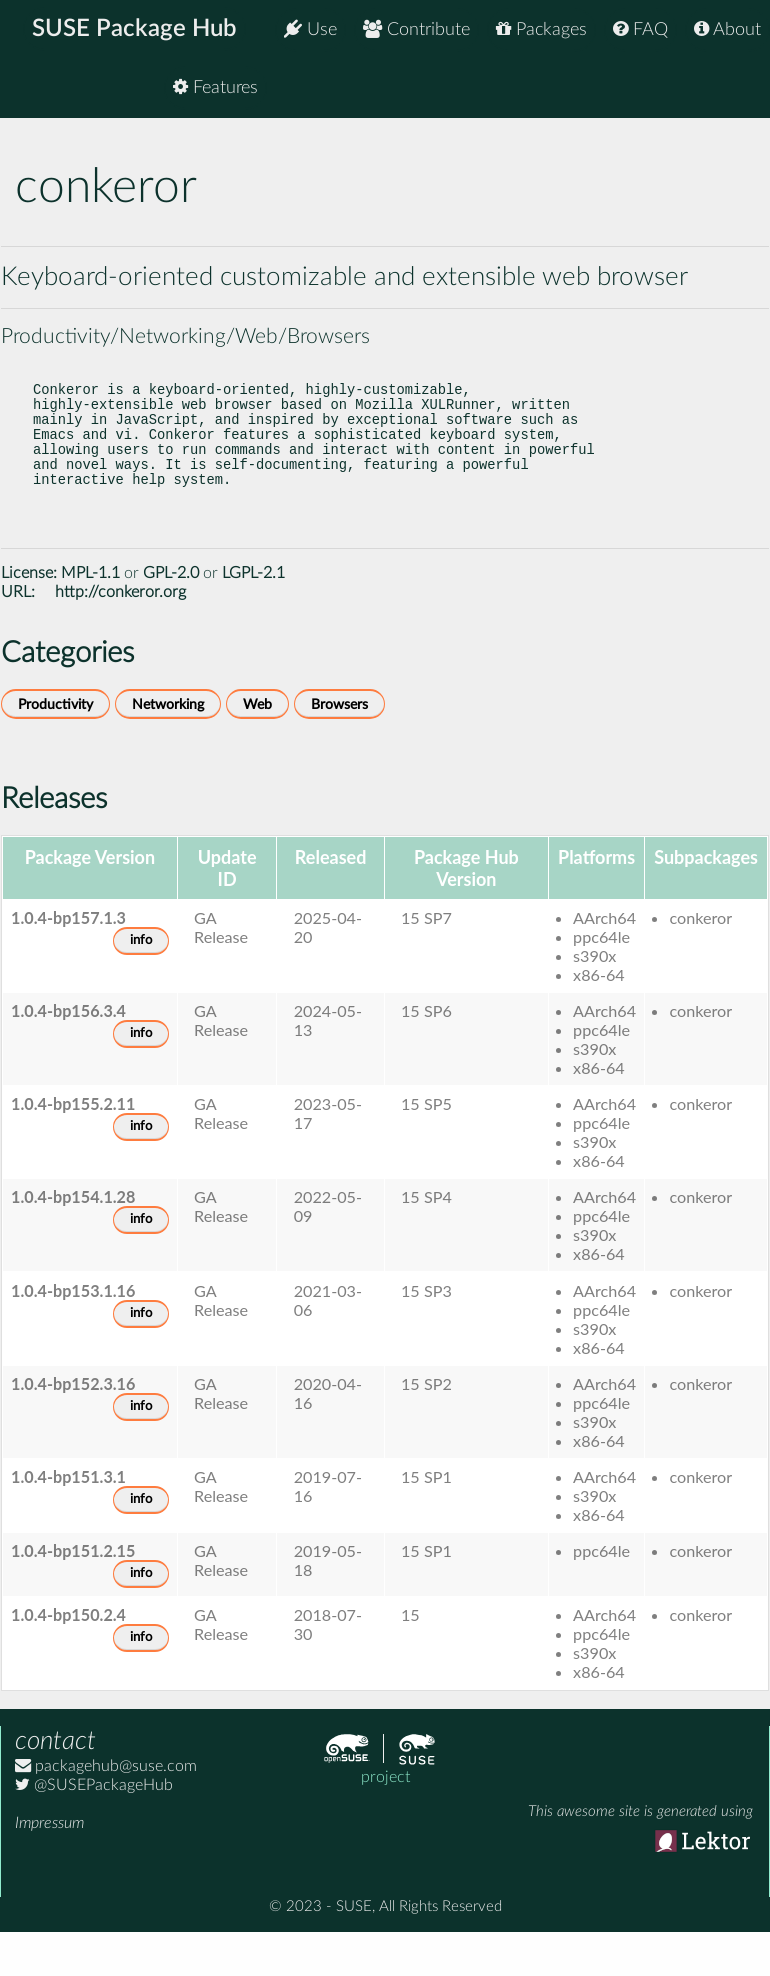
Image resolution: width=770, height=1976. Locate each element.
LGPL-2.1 (253, 613)
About (727, 29)
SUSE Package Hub (135, 30)
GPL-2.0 (171, 613)
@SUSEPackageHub (94, 1825)
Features (718, 89)
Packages (541, 29)
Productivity (55, 744)
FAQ (640, 29)
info (141, 980)
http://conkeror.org (120, 632)
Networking (168, 744)
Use (310, 29)
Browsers (339, 744)
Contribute (416, 29)
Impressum (49, 1863)
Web (257, 744)
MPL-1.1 (90, 613)
